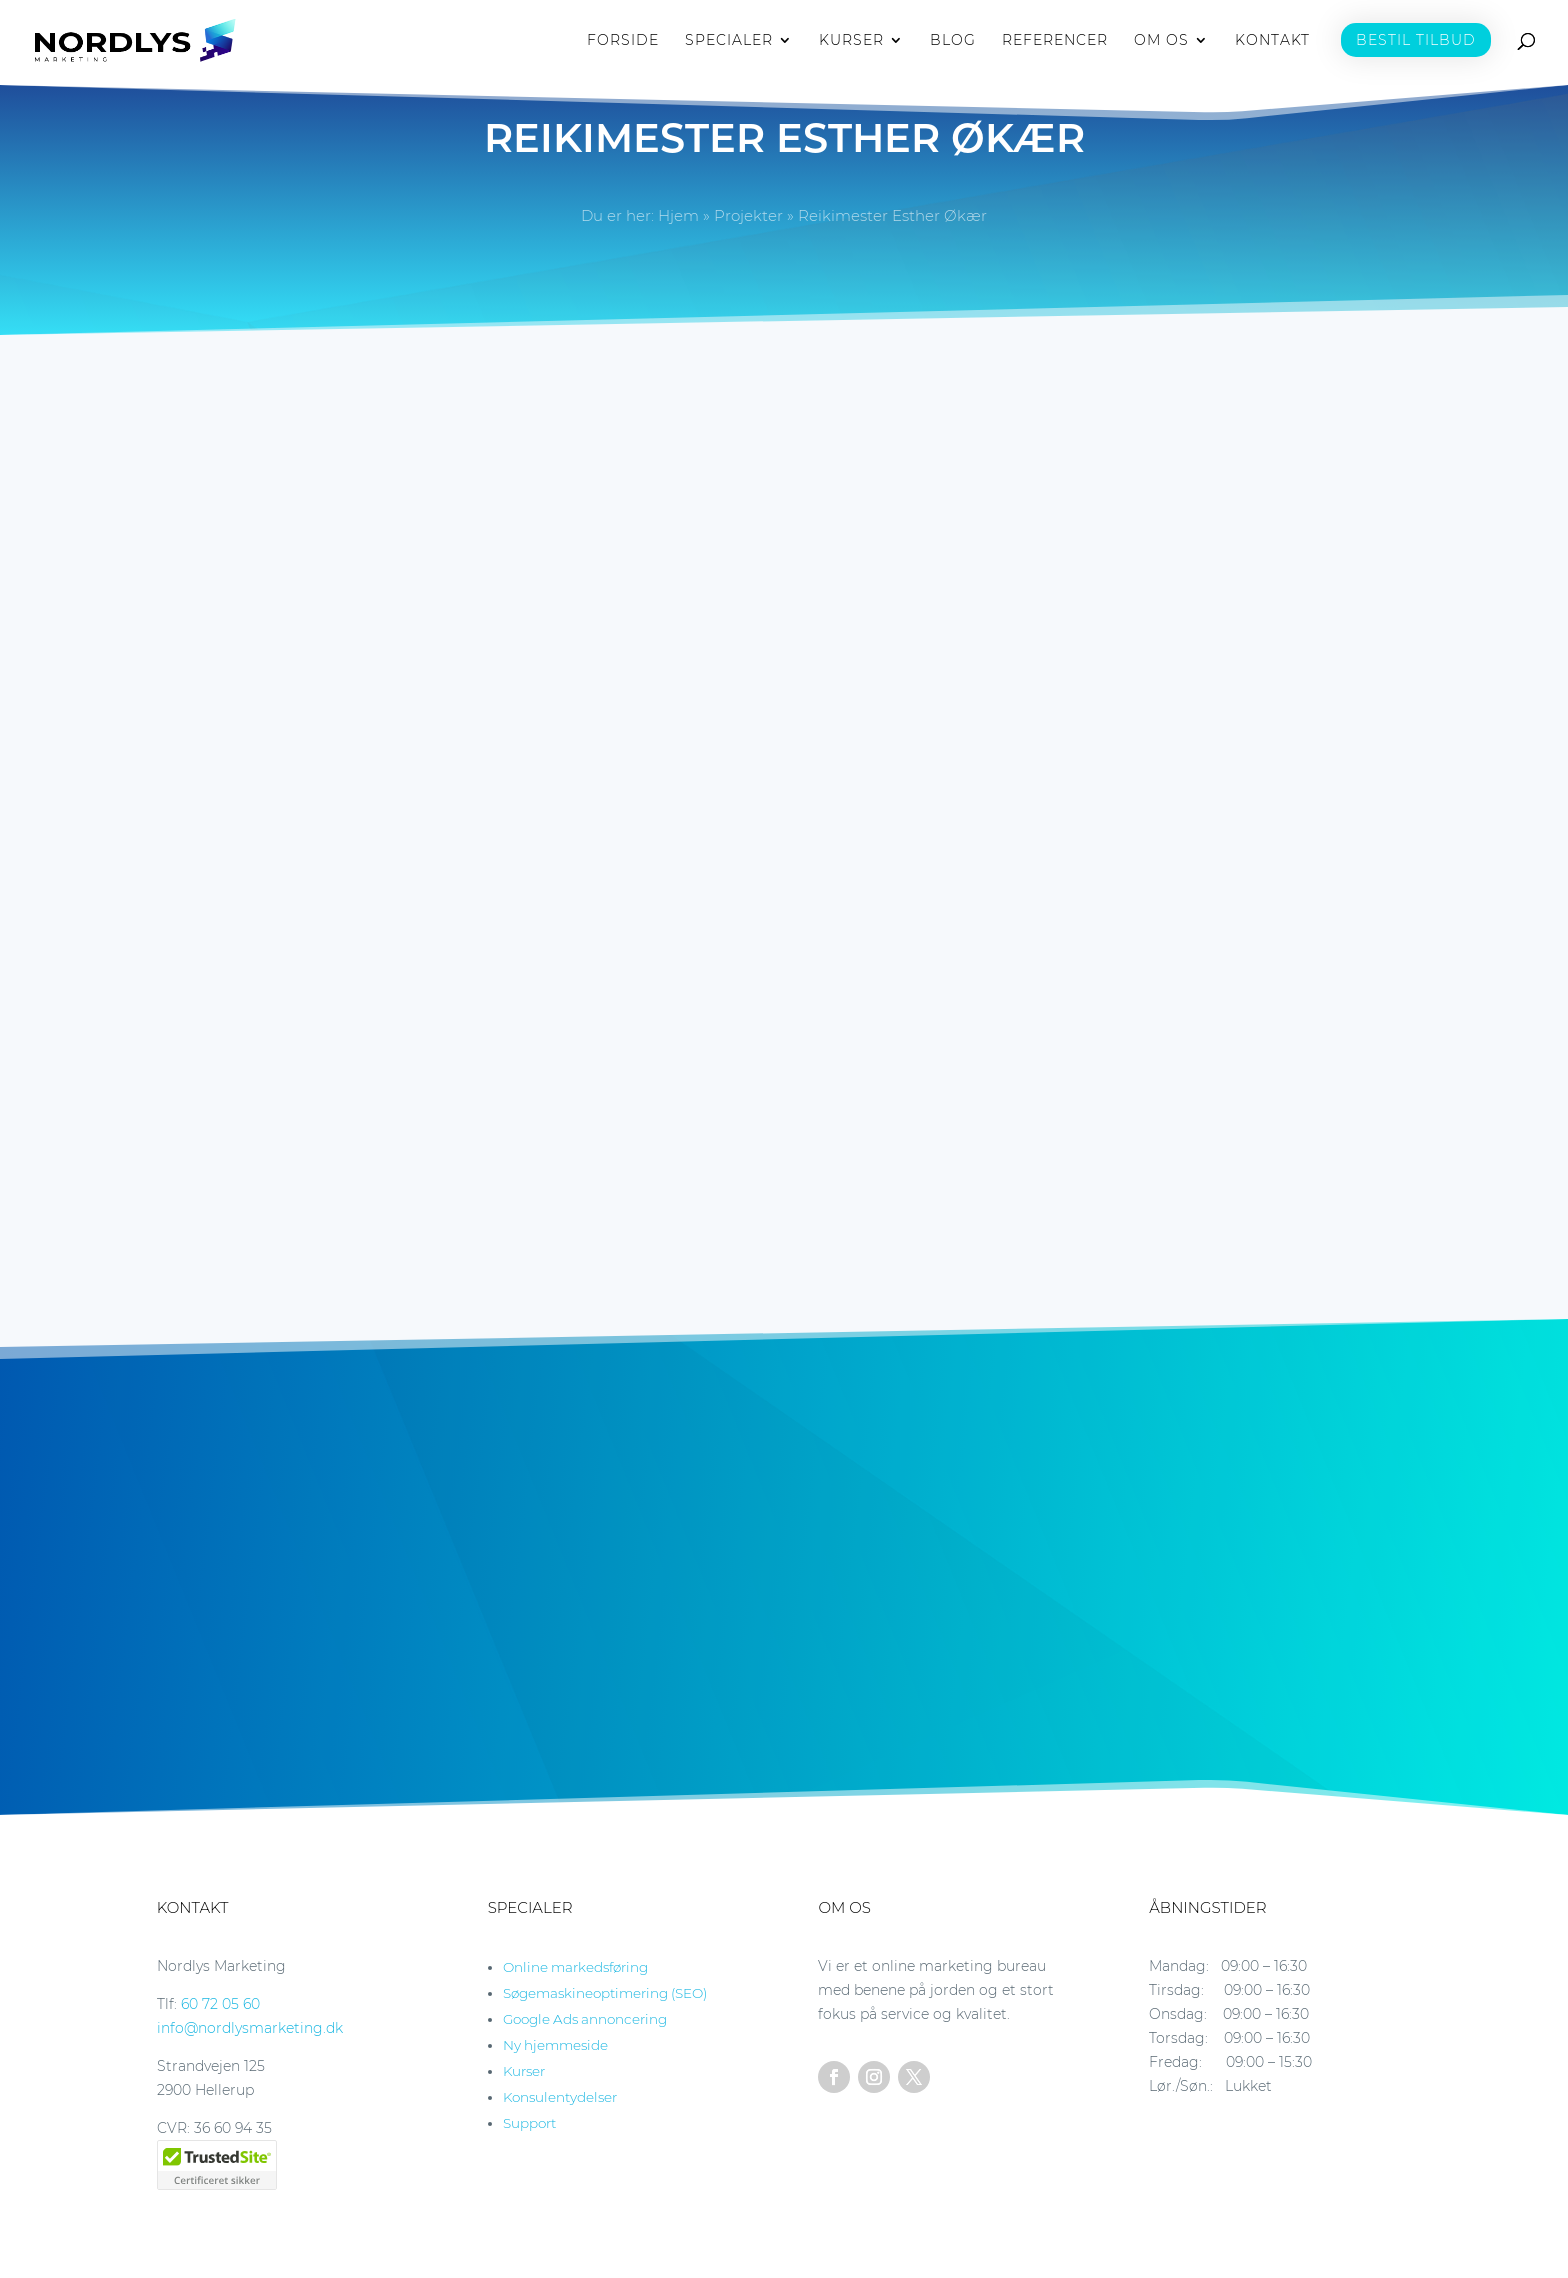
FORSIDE (623, 41)
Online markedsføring (575, 1967)
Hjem (678, 215)
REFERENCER (1055, 41)
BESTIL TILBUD (1416, 40)
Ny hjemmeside (555, 2045)
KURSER (851, 41)
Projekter (748, 215)
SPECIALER (729, 41)
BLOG (953, 41)
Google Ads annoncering (585, 2019)
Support (529, 2123)
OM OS (1161, 41)
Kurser (524, 2071)
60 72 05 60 (220, 2004)
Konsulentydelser (560, 2097)
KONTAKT (1272, 41)
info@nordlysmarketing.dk (250, 2028)
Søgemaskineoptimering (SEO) (605, 1993)
